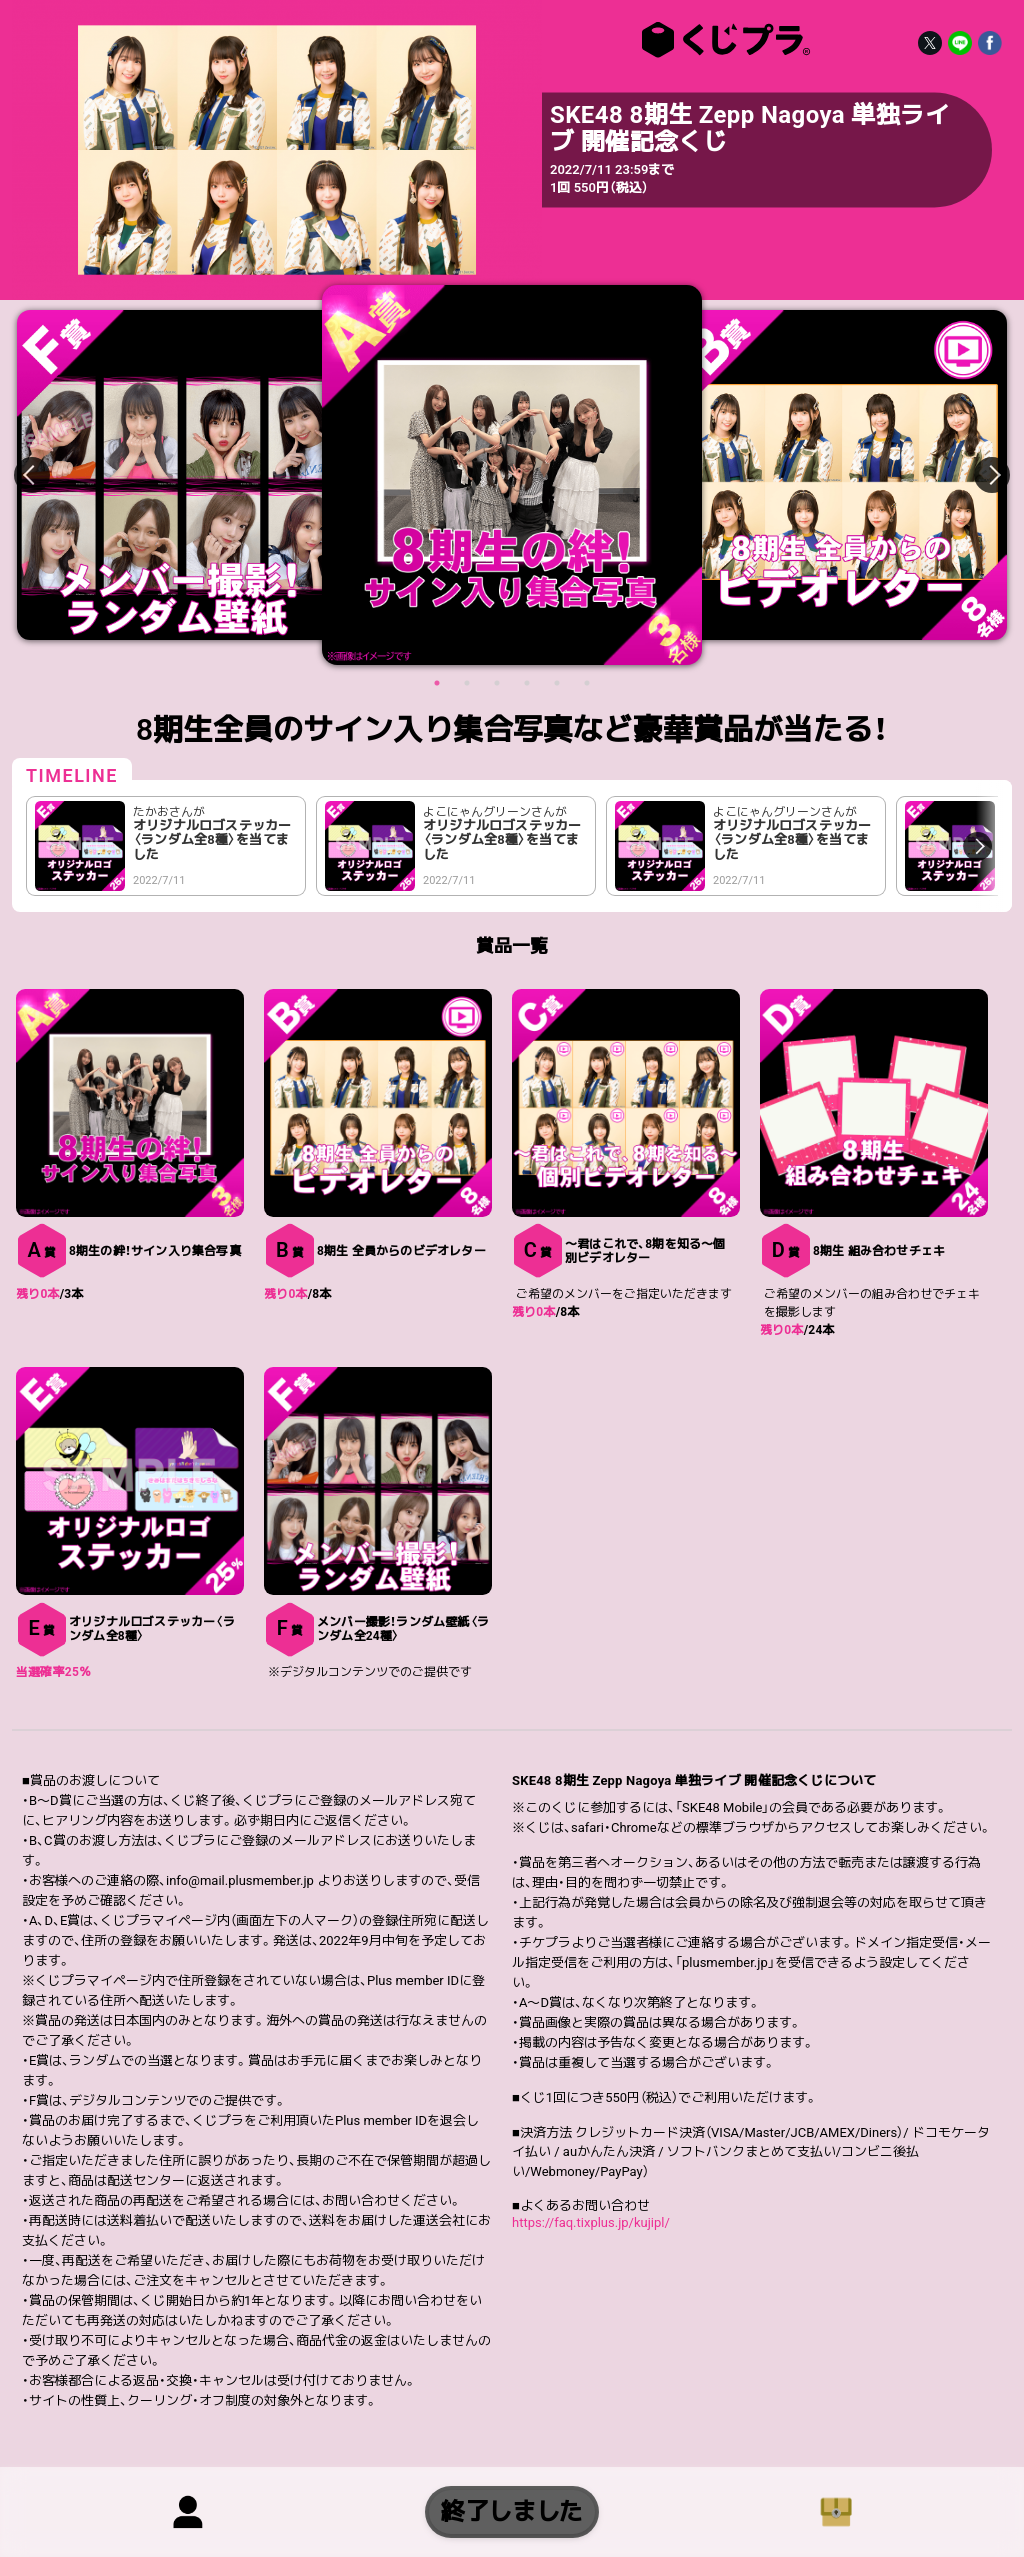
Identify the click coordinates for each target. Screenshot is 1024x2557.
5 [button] (557, 683)
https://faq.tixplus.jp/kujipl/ (591, 2222)
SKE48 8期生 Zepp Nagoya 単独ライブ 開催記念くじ (722, 40)
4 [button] (527, 683)
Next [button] (980, 475)
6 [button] (587, 683)
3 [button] (497, 683)
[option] (512, 475)
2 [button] (467, 683)
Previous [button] (44, 475)
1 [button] (437, 683)
